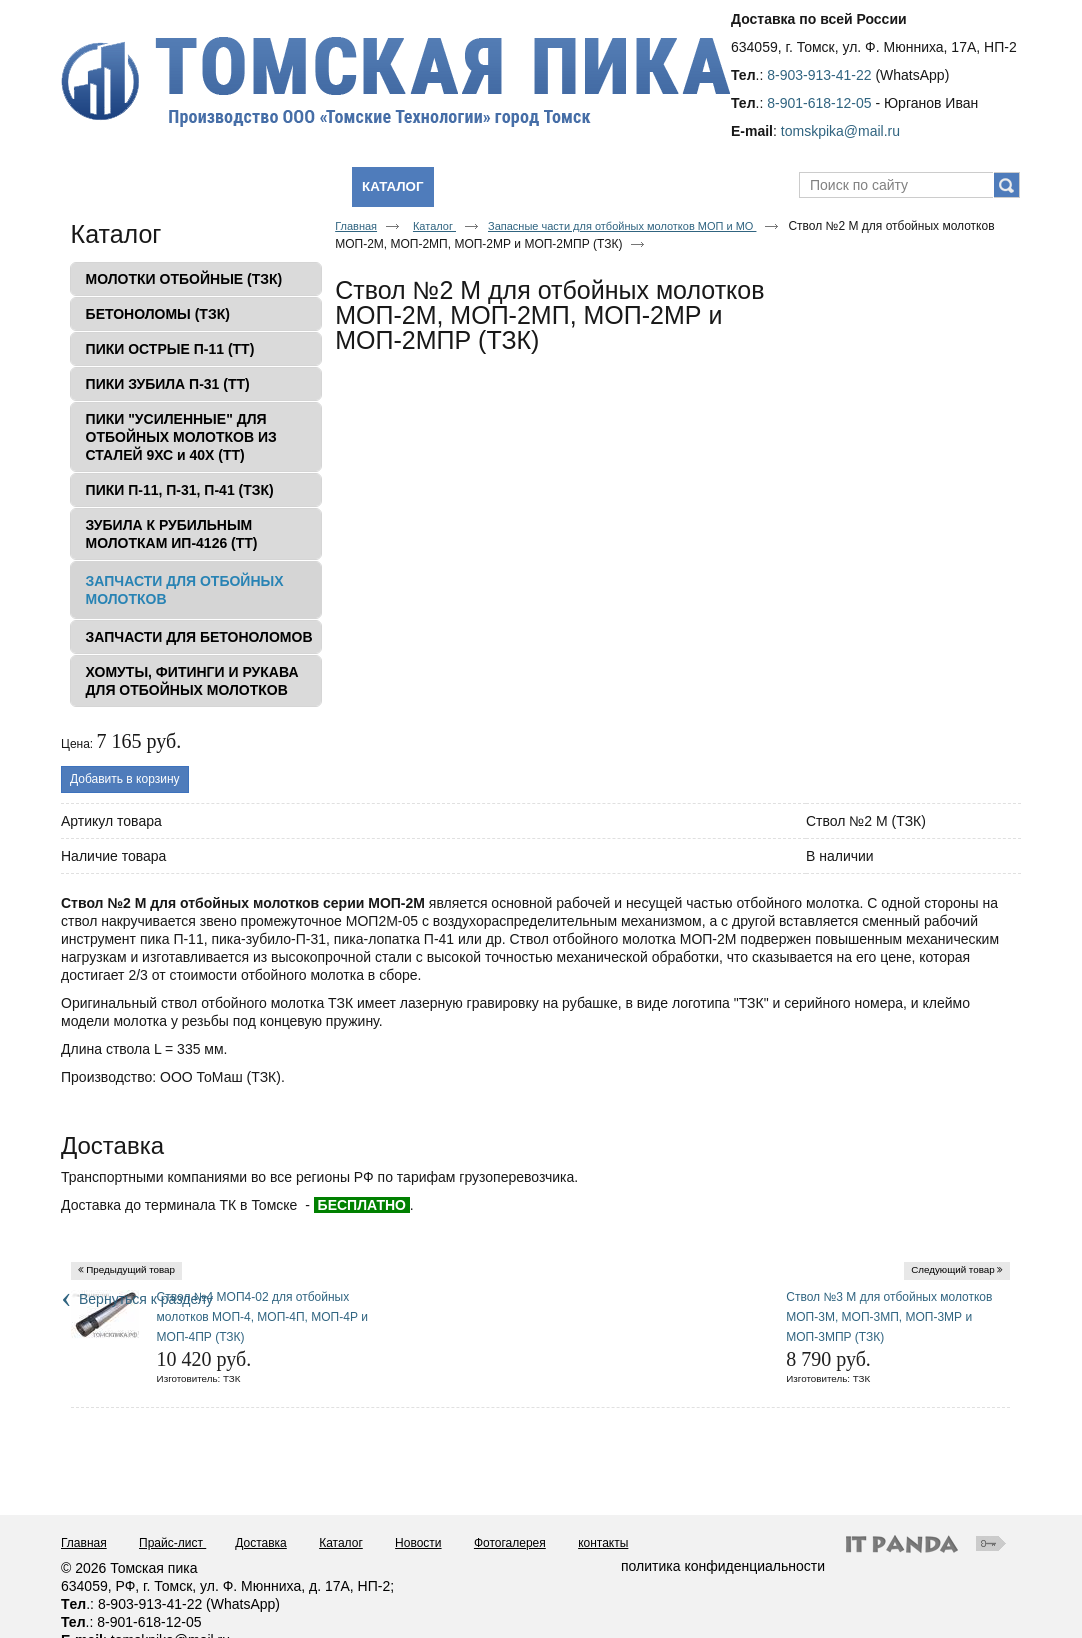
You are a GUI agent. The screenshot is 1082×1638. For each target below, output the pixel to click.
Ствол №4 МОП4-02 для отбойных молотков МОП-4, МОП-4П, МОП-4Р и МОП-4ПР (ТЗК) (262, 1317)
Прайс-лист (172, 1543)
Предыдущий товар (130, 1269)
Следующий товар (953, 1269)
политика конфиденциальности (723, 1566)
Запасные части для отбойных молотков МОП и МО (622, 226)
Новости (418, 1543)
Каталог (392, 186)
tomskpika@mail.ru (840, 131)
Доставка (261, 1543)
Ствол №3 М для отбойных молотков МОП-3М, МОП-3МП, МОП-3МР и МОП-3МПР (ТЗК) (889, 1317)
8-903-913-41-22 (819, 75)
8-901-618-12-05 (819, 103)
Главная (356, 226)
